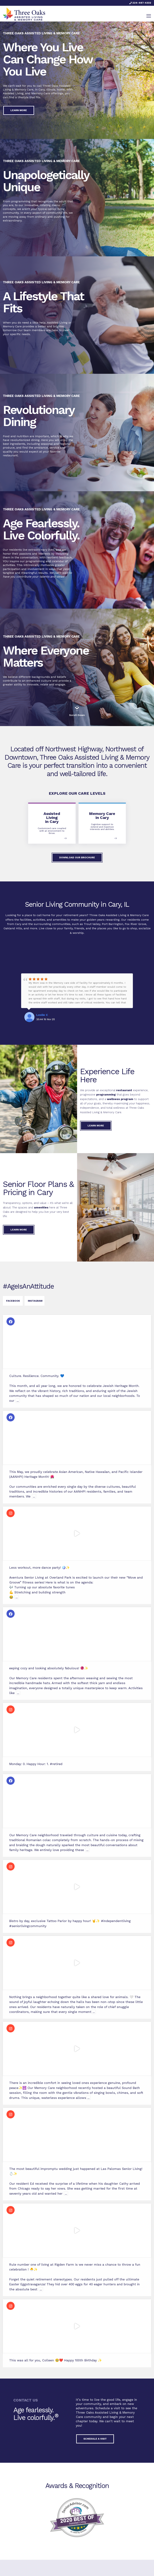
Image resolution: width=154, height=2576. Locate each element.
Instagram (35, 1300)
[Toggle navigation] (148, 16)
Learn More (18, 110)
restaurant (124, 1090)
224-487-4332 (140, 2)
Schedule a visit (95, 2438)
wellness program (120, 1099)
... (18, 1400)
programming (106, 1094)
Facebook (13, 1300)
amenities (41, 1207)
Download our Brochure (77, 857)
